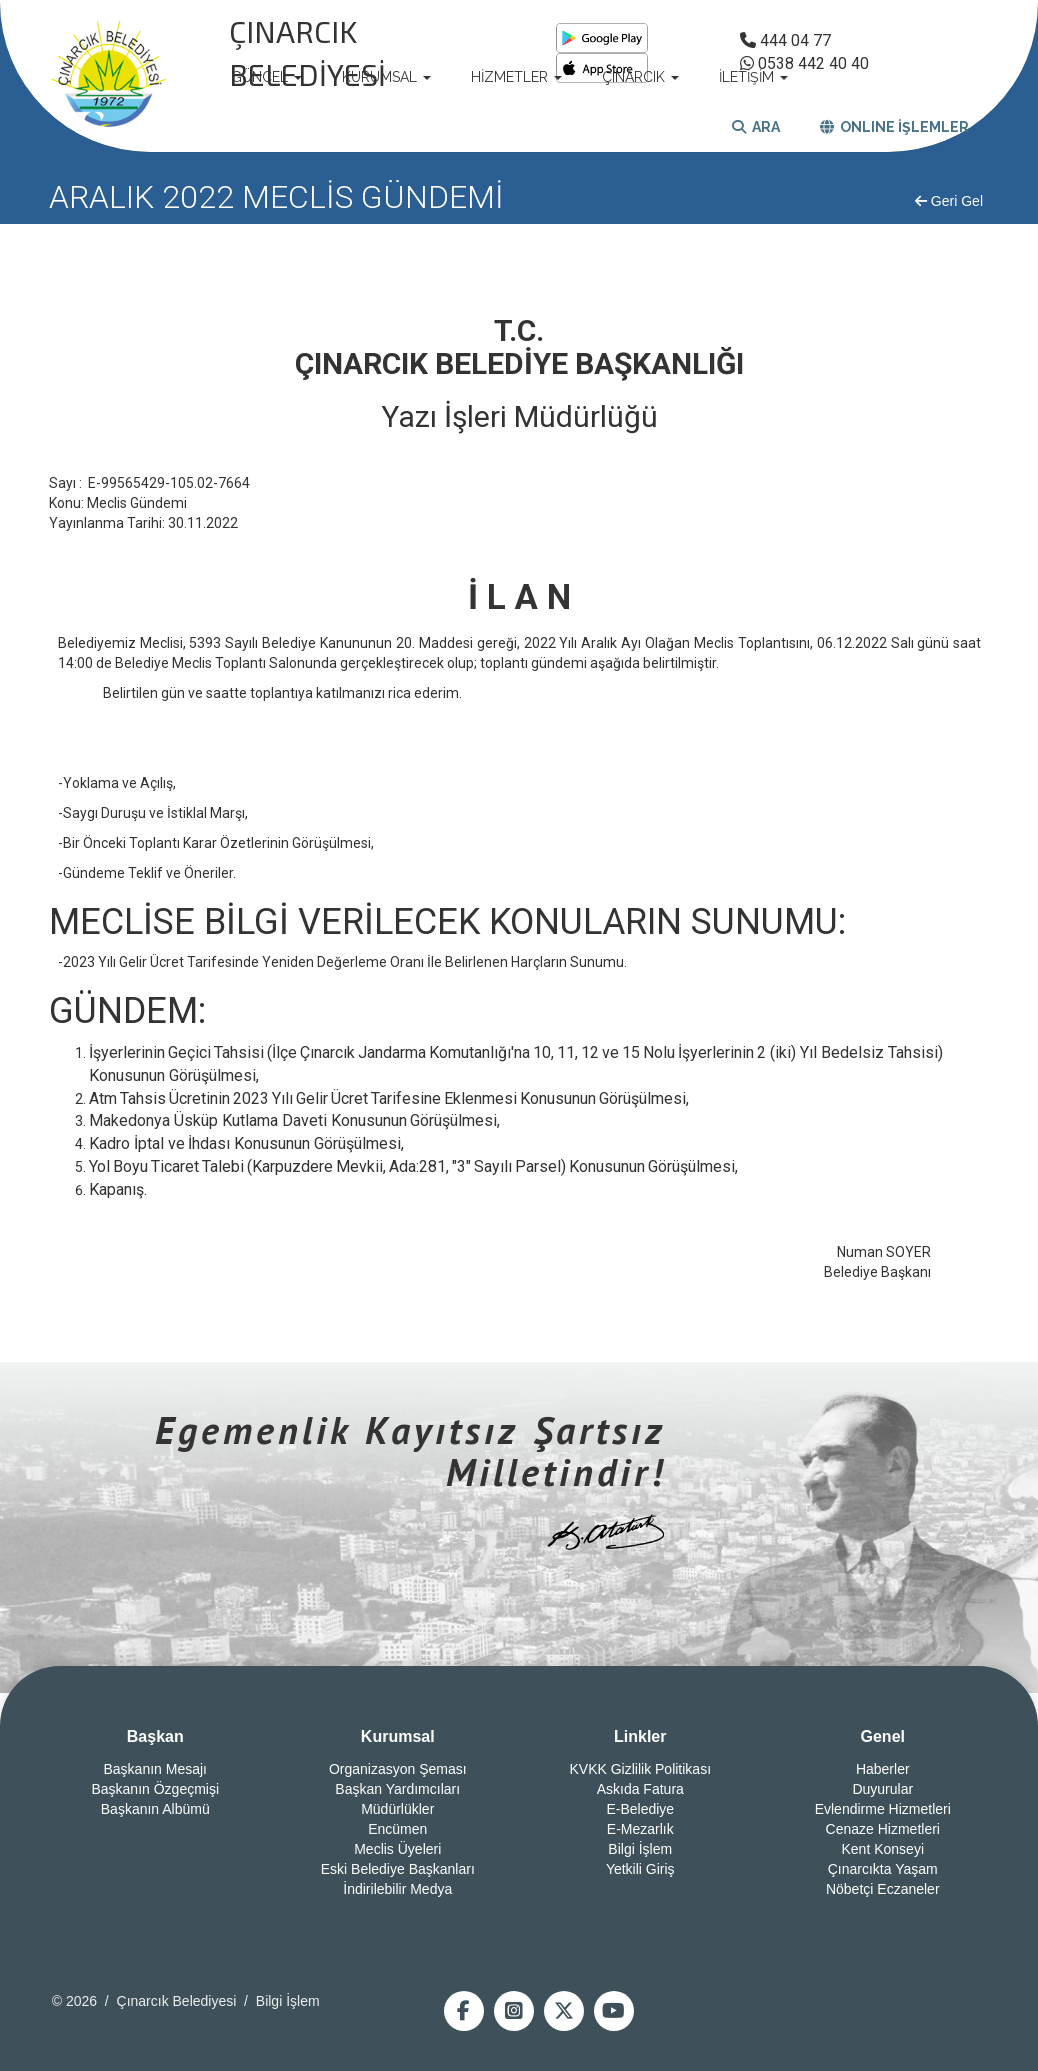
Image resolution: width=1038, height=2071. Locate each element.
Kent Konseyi (883, 1849)
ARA (756, 127)
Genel (883, 1736)
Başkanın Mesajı (156, 1769)
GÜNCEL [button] (266, 77)
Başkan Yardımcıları (397, 1789)
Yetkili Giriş (640, 1869)
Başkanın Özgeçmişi (155, 1789)
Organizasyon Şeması (398, 1769)
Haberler (883, 1769)
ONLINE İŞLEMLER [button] (894, 127)
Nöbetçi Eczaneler (883, 1889)
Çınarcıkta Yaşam (883, 1869)
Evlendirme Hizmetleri (883, 1809)
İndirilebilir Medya (397, 1889)
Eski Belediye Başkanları (398, 1869)
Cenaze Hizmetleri (883, 1829)
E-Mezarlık (640, 1829)
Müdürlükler (397, 1809)
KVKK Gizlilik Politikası (640, 1769)
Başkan (155, 1736)
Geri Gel (949, 201)
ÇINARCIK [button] (640, 77)
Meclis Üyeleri (397, 1849)
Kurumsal (398, 1736)
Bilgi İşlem (640, 1849)
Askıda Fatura (640, 1789)
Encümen (397, 1829)
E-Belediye (640, 1809)
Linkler (640, 1736)
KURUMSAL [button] (386, 77)
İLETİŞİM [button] (753, 77)
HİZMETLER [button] (516, 77)
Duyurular (882, 1789)
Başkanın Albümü (155, 1809)
